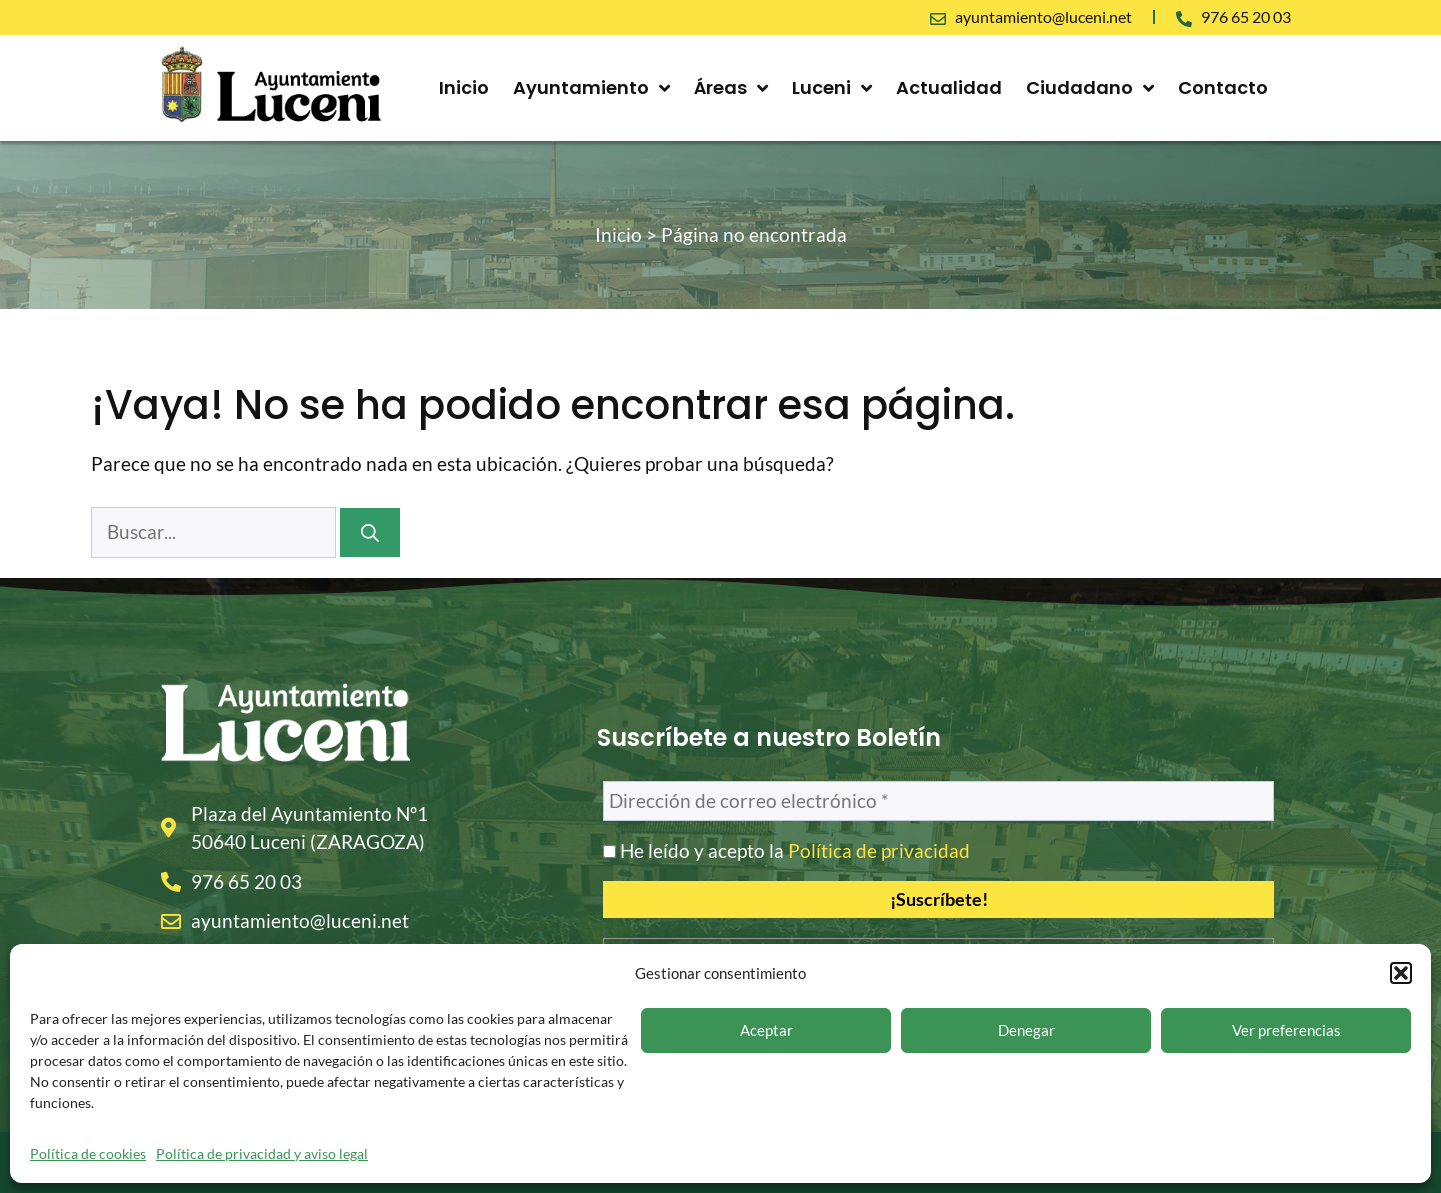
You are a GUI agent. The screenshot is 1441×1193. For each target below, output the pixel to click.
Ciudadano (1090, 88)
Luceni (832, 88)
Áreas (731, 88)
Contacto (1223, 87)
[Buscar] (370, 532)
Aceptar (766, 1030)
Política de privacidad (879, 850)
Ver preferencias (1286, 1030)
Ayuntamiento (591, 88)
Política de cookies (88, 1153)
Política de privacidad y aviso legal (262, 1153)
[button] (1401, 973)
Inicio (464, 87)
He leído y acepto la (786, 851)
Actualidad (949, 87)
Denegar (1026, 1030)
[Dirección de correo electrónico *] (938, 801)
